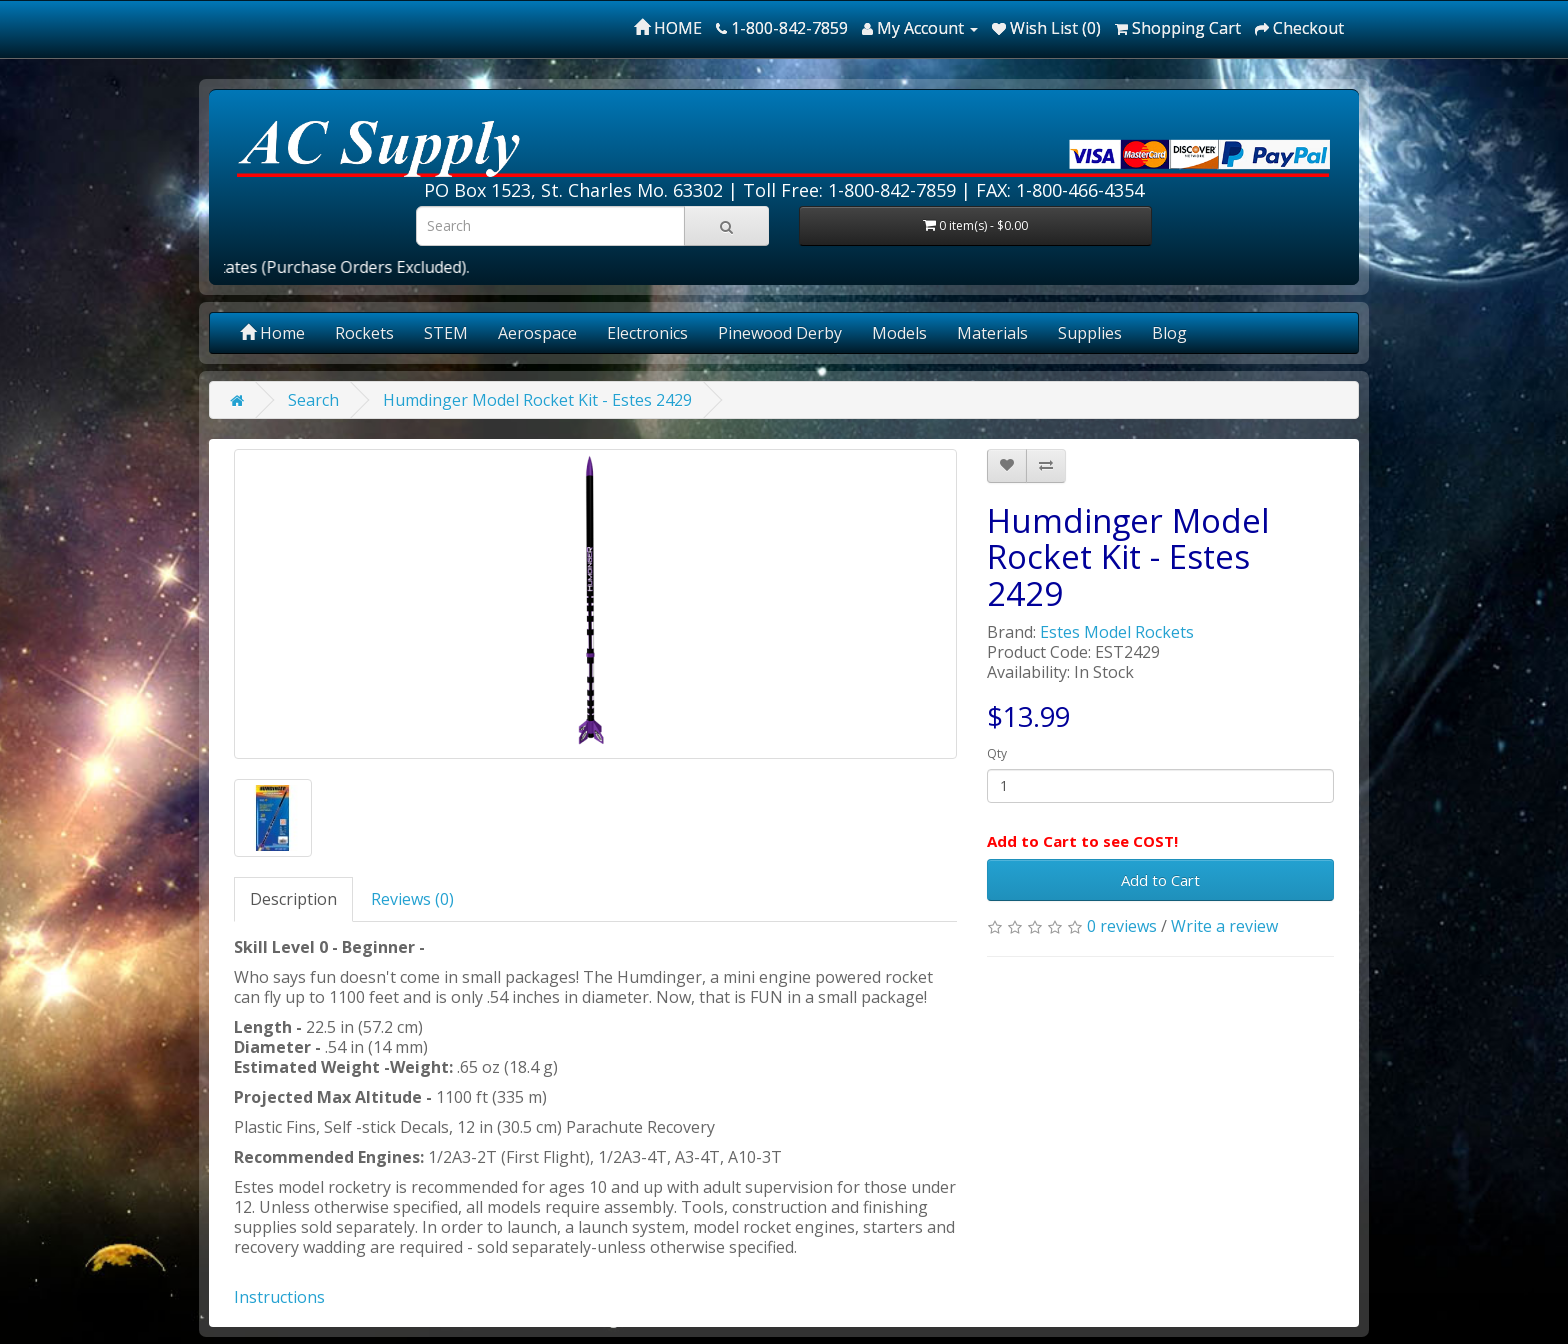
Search (313, 400)
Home (272, 333)
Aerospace (537, 333)
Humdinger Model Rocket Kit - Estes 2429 (537, 400)
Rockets (364, 333)
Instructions (279, 1297)
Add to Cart (1160, 880)
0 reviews (1122, 926)
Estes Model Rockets (1117, 632)
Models (899, 333)
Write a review (1224, 926)
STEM (446, 333)
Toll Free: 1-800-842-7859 (849, 190)
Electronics (647, 333)
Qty (997, 753)
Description (293, 899)
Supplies (1090, 333)
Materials (992, 333)
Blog (1169, 333)
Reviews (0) (412, 899)
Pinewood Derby (780, 333)
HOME (668, 28)
